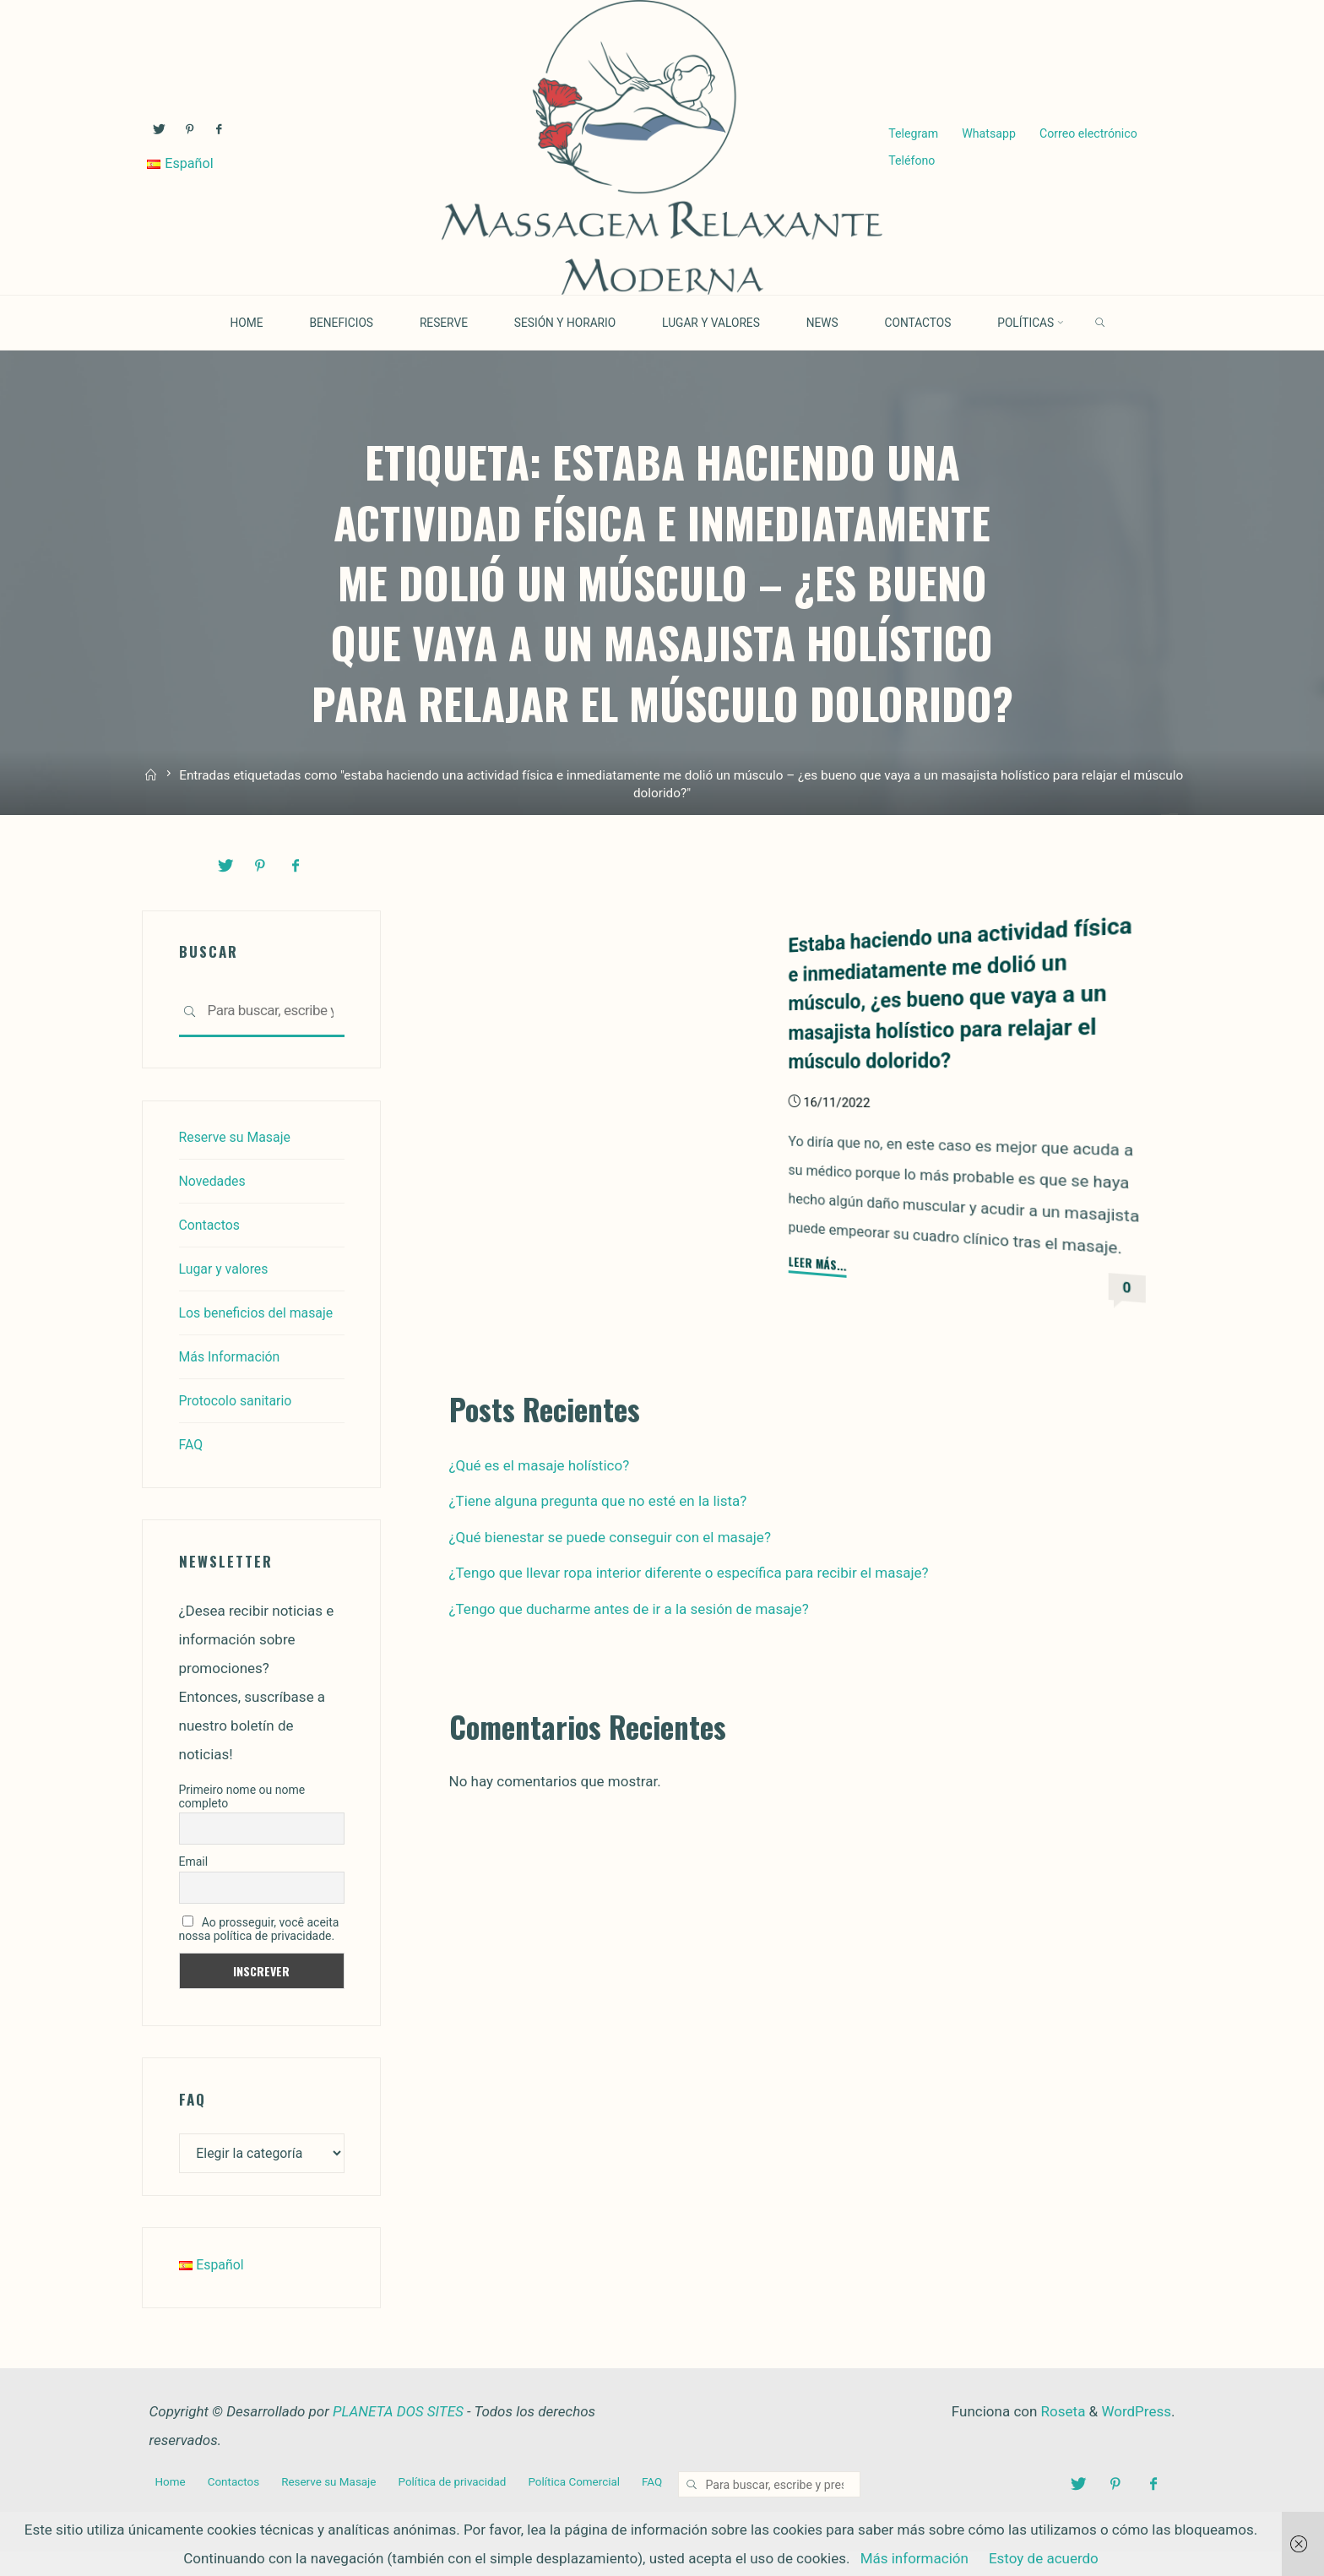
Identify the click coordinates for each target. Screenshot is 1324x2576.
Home (171, 2511)
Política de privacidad (467, 2511)
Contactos (212, 1223)
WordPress (1136, 2441)
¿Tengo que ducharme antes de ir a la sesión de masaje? (629, 1608)
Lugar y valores (227, 1267)
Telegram (912, 133)
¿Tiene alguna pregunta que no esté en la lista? (598, 1500)
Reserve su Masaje (239, 1136)
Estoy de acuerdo (1044, 2558)
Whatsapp (988, 133)
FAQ (192, 1472)
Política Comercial (593, 2511)
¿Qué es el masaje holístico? (539, 1464)
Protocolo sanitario (240, 1428)
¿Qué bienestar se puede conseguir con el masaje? (610, 1536)
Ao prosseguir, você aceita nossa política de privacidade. (259, 1956)
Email (194, 1889)
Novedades (215, 1179)
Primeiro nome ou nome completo (242, 1823)
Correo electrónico (1088, 133)
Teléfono (910, 162)
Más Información (233, 1384)
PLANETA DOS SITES (398, 2441)
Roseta (1061, 2441)
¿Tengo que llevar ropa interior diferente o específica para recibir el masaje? (689, 1571)
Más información (914, 2558)
